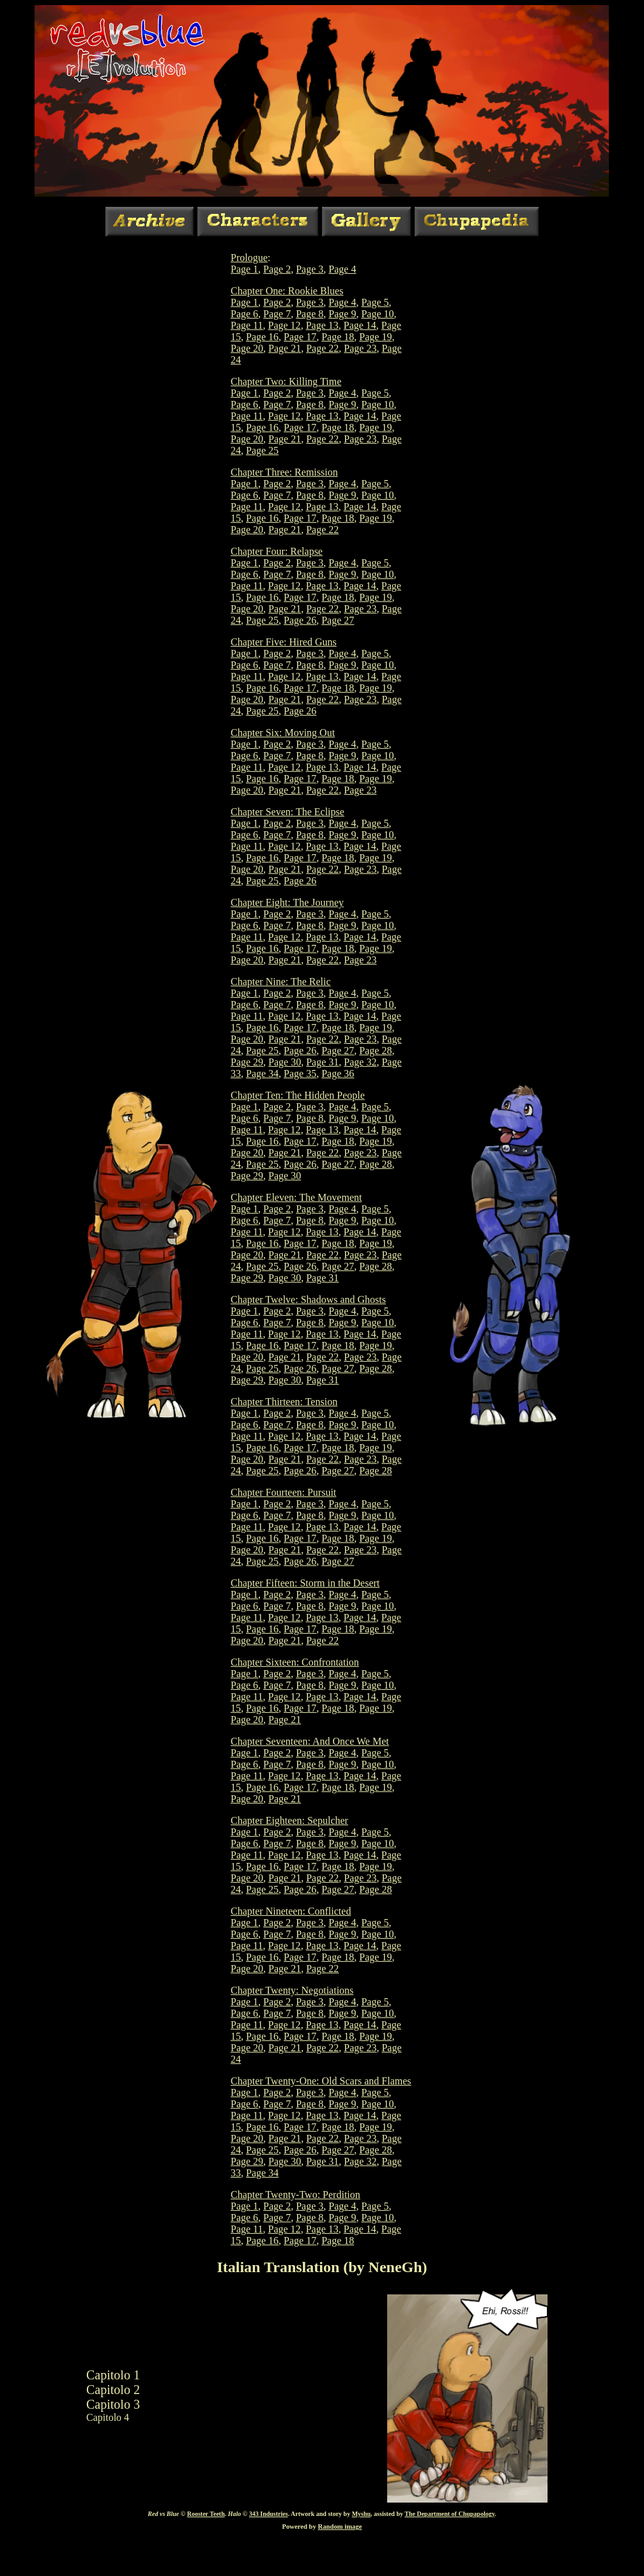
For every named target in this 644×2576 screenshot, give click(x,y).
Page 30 (284, 1062)
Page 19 (375, 336)
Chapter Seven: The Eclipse (287, 811)
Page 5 (374, 302)
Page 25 (262, 450)
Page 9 (342, 313)
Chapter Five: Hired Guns (284, 641)
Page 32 (360, 1062)
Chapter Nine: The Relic (281, 981)
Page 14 (360, 325)
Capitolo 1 (113, 2375)
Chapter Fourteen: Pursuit (283, 1492)
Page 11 (247, 325)
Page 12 (284, 325)
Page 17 (300, 336)
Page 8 (309, 313)
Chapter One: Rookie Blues (287, 290)
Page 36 (337, 1073)
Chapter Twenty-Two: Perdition (295, 2194)
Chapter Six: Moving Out (283, 732)
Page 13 (322, 325)
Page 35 (300, 1073)
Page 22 (322, 348)
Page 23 (360, 348)
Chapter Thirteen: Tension (284, 1401)
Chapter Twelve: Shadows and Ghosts (308, 1299)
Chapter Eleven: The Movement (296, 1197)
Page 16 (262, 336)
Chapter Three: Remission (284, 472)
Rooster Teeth (206, 2513)
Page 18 (337, 336)
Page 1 (244, 269)
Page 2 (277, 269)
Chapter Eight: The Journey (287, 902)
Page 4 (342, 269)
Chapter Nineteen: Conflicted (291, 1911)
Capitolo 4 (107, 2417)
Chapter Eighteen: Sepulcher (289, 1820)
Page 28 (375, 1050)
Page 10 (377, 313)
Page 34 (262, 1073)
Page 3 (309, 269)
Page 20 (247, 348)
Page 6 (244, 313)
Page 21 (284, 348)
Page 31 (322, 1062)
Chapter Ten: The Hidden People (298, 1095)
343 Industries (268, 2513)
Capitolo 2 (113, 2390)
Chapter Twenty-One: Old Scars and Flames (321, 2080)
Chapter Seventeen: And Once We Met (310, 1741)
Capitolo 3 (113, 2404)
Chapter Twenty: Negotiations (292, 1990)
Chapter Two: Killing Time (286, 381)
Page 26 (300, 620)
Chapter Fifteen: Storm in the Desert (305, 1583)
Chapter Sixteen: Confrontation (295, 1662)
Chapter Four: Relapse (277, 551)
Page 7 (277, 313)
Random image (340, 2526)
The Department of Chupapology (449, 2513)
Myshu (361, 2513)
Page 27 (337, 620)
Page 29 (247, 1062)
